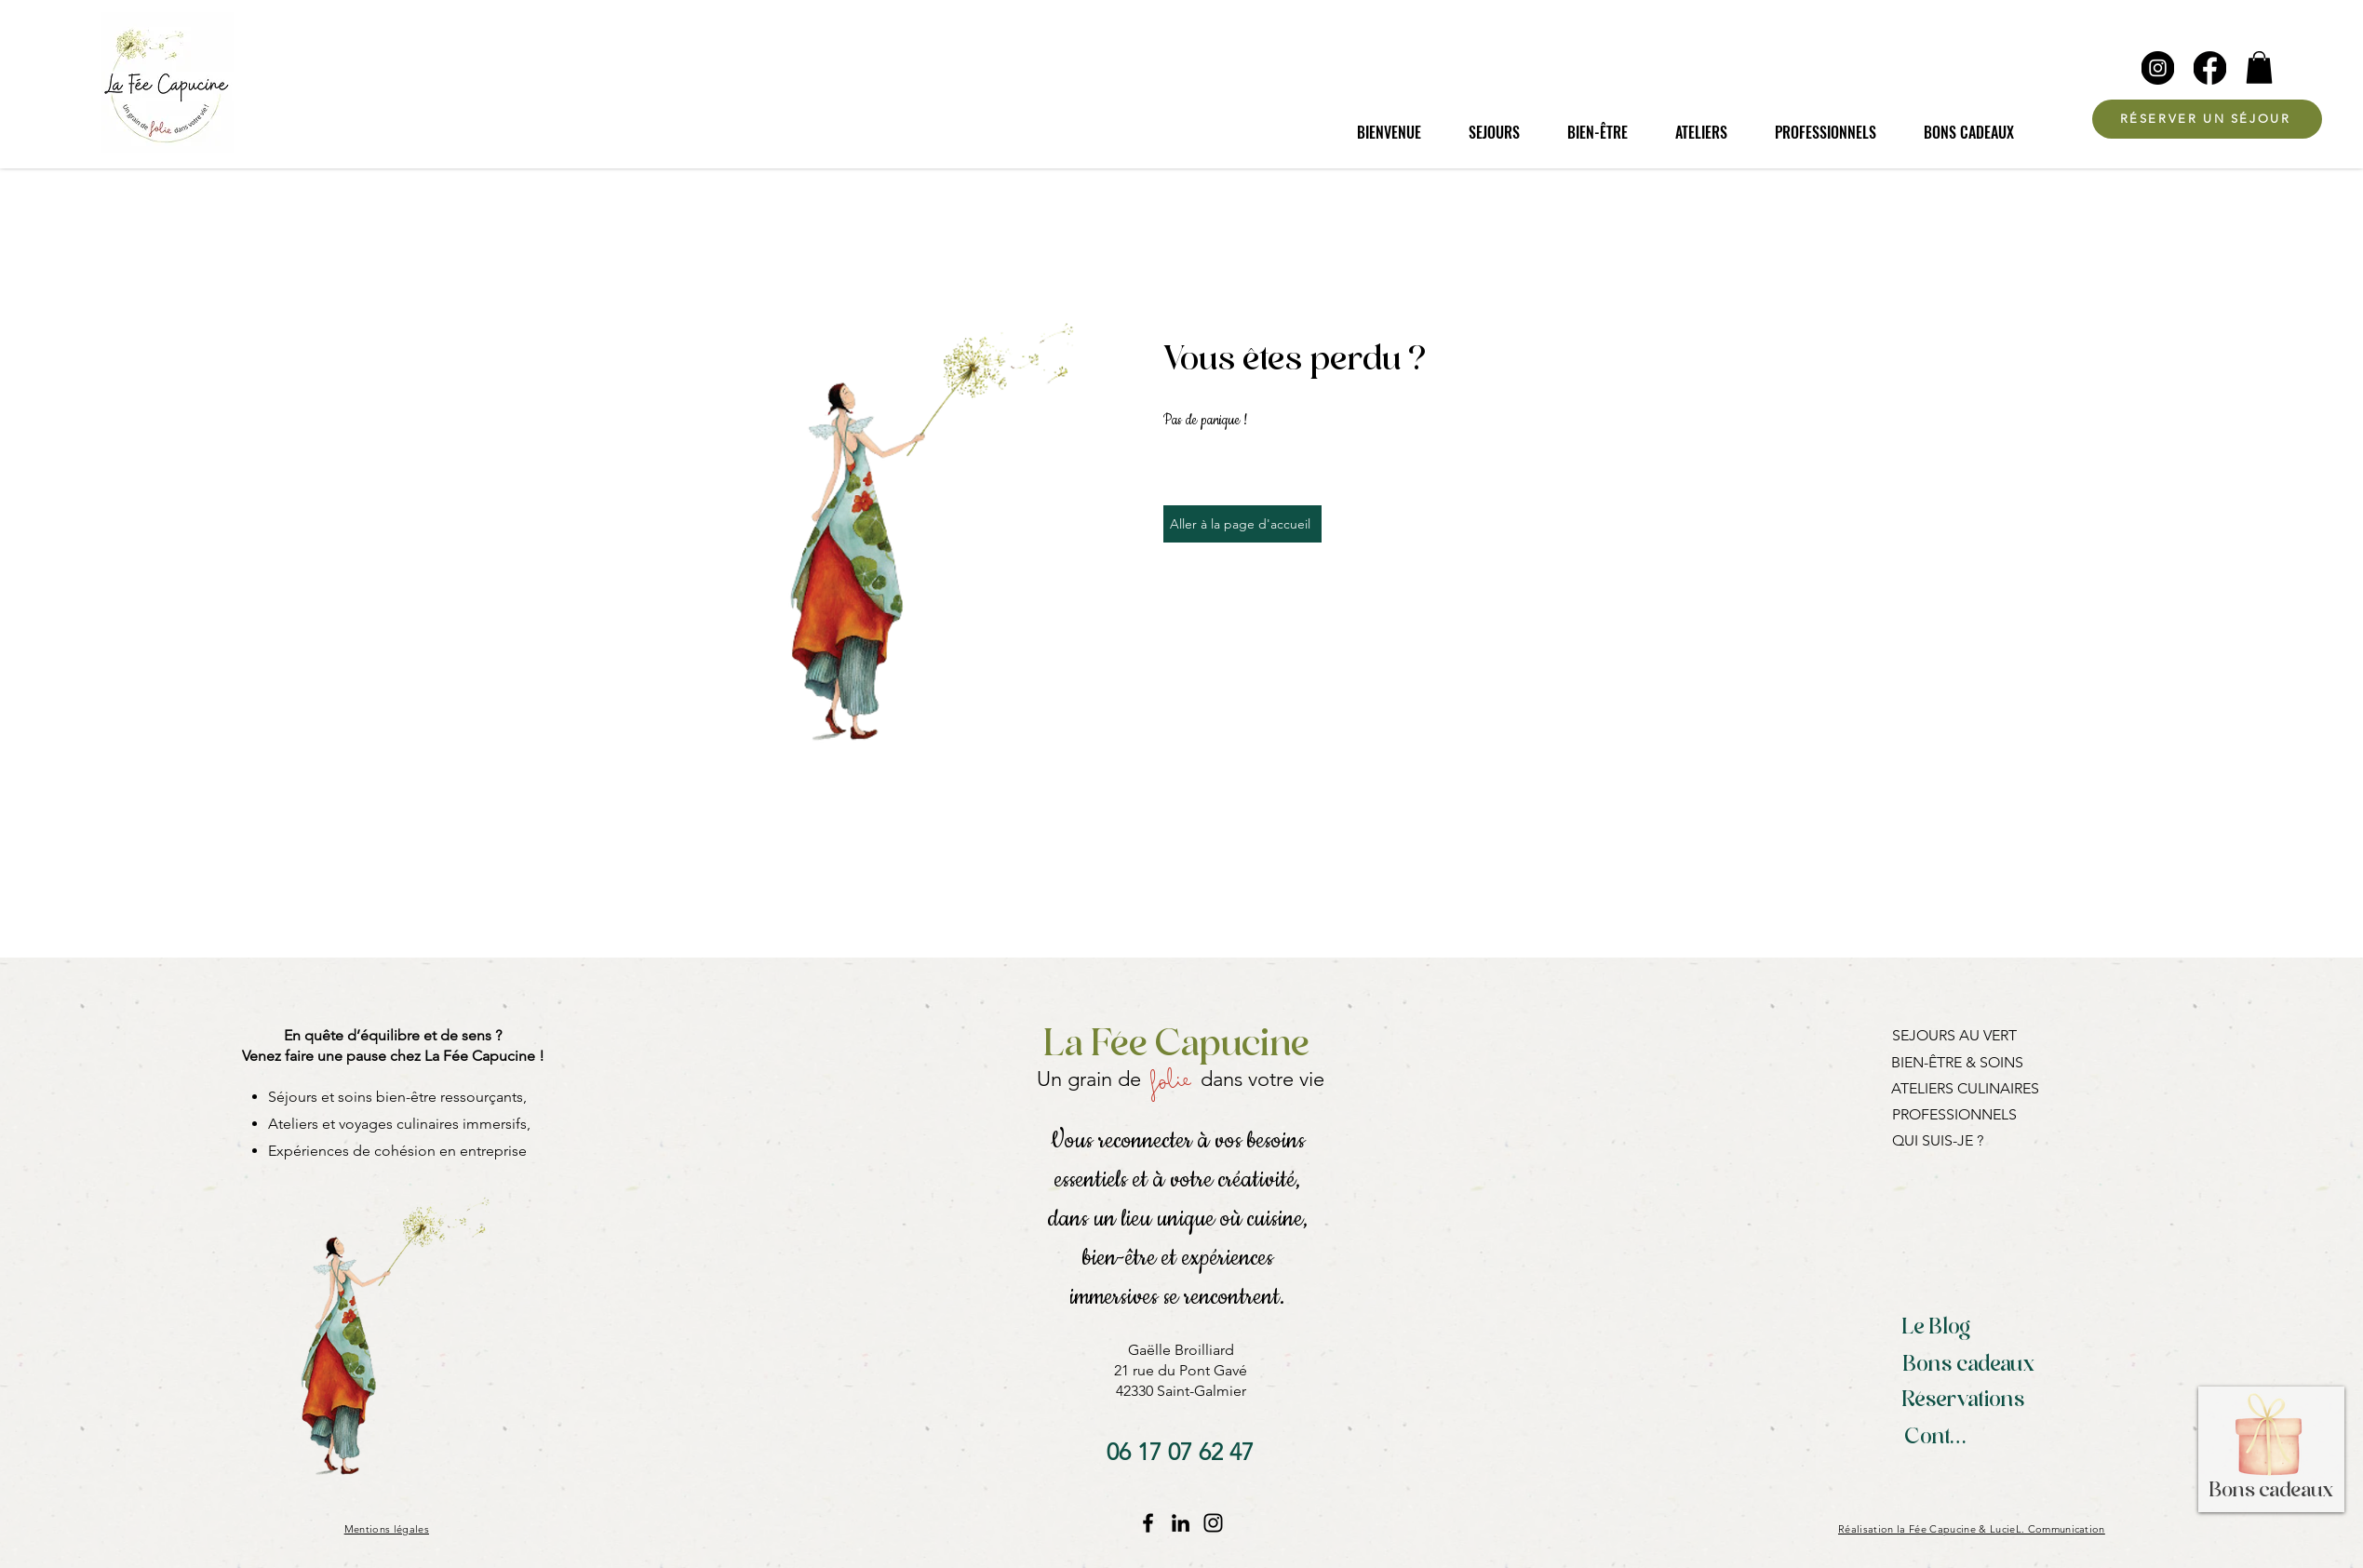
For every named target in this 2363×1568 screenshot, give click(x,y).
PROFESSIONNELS (1954, 1114)
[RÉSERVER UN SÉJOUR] (2207, 119)
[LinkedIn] (1180, 1522)
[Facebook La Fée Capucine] (1148, 1522)
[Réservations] (1963, 1401)
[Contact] (1941, 1438)
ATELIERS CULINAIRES (1965, 1088)
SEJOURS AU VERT (1954, 1035)
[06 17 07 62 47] (1180, 1451)
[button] (2259, 67)
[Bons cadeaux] (1968, 1366)
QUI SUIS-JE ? (1937, 1140)
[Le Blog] (1937, 1328)
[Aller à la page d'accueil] (1242, 524)
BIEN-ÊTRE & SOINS (1957, 1062)
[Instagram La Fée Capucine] (1213, 1522)
